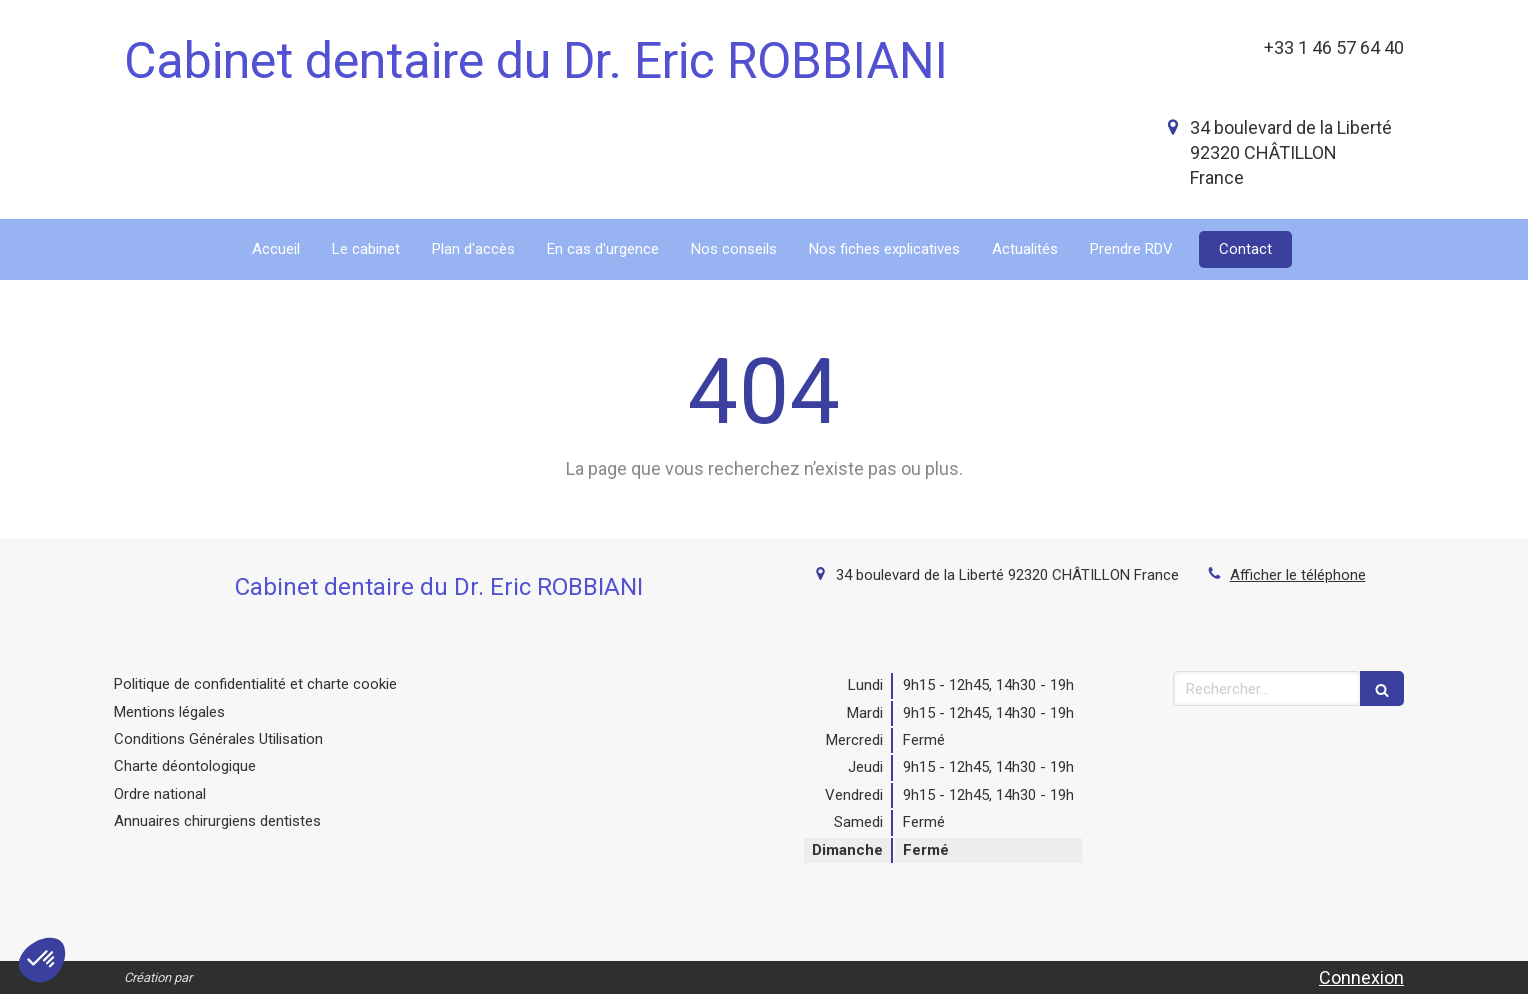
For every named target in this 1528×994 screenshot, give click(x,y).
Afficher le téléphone (1298, 575)
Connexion (1361, 977)
